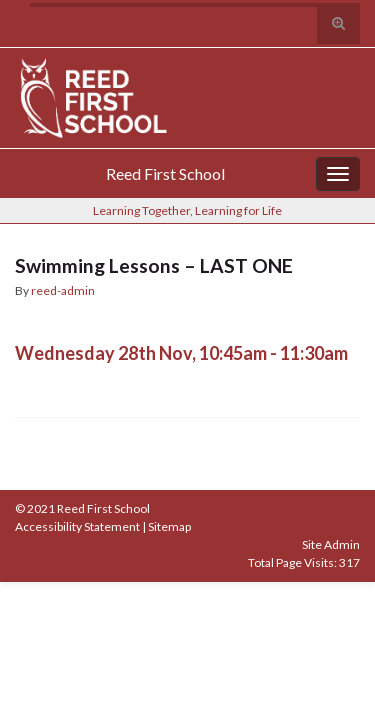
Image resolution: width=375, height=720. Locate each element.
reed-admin (63, 290)
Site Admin (331, 544)
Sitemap (169, 526)
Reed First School (165, 173)
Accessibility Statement (77, 526)
